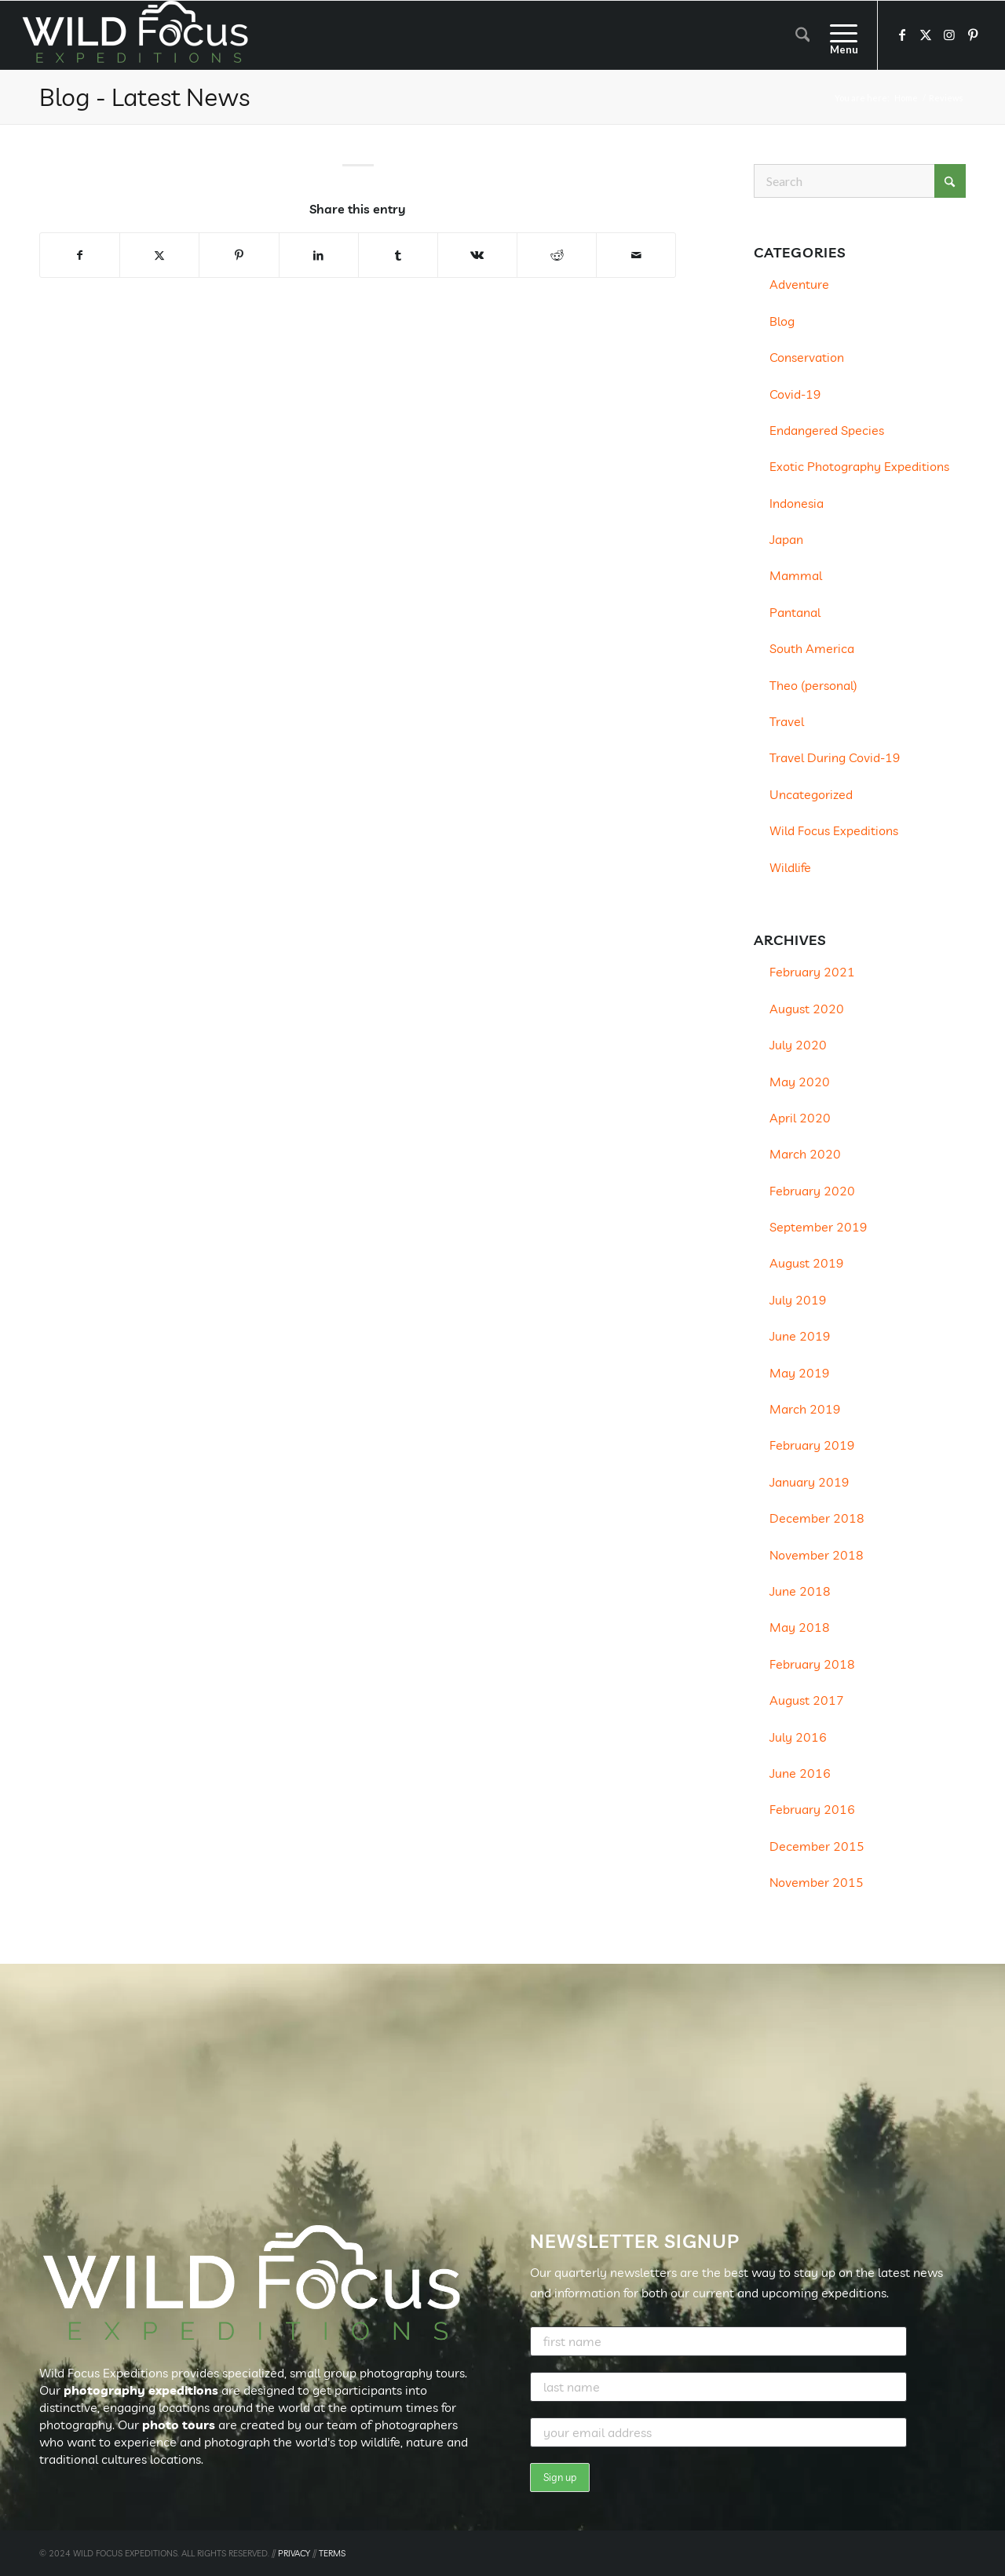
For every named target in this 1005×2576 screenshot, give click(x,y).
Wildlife (790, 867)
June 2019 (800, 1336)
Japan (786, 539)
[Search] (802, 35)
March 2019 (805, 1409)
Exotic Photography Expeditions (859, 466)
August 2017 (806, 1700)
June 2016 (800, 1773)
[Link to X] (925, 34)
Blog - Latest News (144, 96)
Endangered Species (826, 430)
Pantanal (794, 612)
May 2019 (799, 1373)
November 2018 (816, 1555)
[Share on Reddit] (556, 255)
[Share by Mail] (636, 255)
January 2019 (809, 1482)
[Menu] (838, 35)
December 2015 (816, 1846)
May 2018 (799, 1627)
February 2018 (812, 1664)
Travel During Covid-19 (835, 757)
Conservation (806, 357)
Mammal (795, 575)
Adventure (799, 284)
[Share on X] (159, 255)
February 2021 (812, 972)
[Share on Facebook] (79, 255)
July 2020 (798, 1045)
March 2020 (805, 1154)
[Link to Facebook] (902, 34)
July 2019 (798, 1300)
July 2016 (798, 1737)
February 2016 (812, 1809)
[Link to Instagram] (949, 34)
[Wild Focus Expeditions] (138, 35)
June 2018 (800, 1591)
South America (811, 648)
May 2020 (799, 1081)
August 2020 (806, 1008)
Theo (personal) (813, 685)
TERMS (332, 2553)
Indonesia (796, 503)
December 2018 (816, 1518)
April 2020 (800, 1118)
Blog (782, 321)
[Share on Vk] (477, 255)
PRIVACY (294, 2553)
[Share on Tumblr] (398, 255)
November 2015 (816, 1882)
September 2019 (818, 1227)
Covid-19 (795, 394)
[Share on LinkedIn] (319, 255)
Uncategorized (811, 794)
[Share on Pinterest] (238, 255)
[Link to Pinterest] (973, 34)
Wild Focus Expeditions (833, 830)
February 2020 (812, 1191)
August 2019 (806, 1263)
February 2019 (812, 1445)
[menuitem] (802, 35)
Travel (786, 721)
